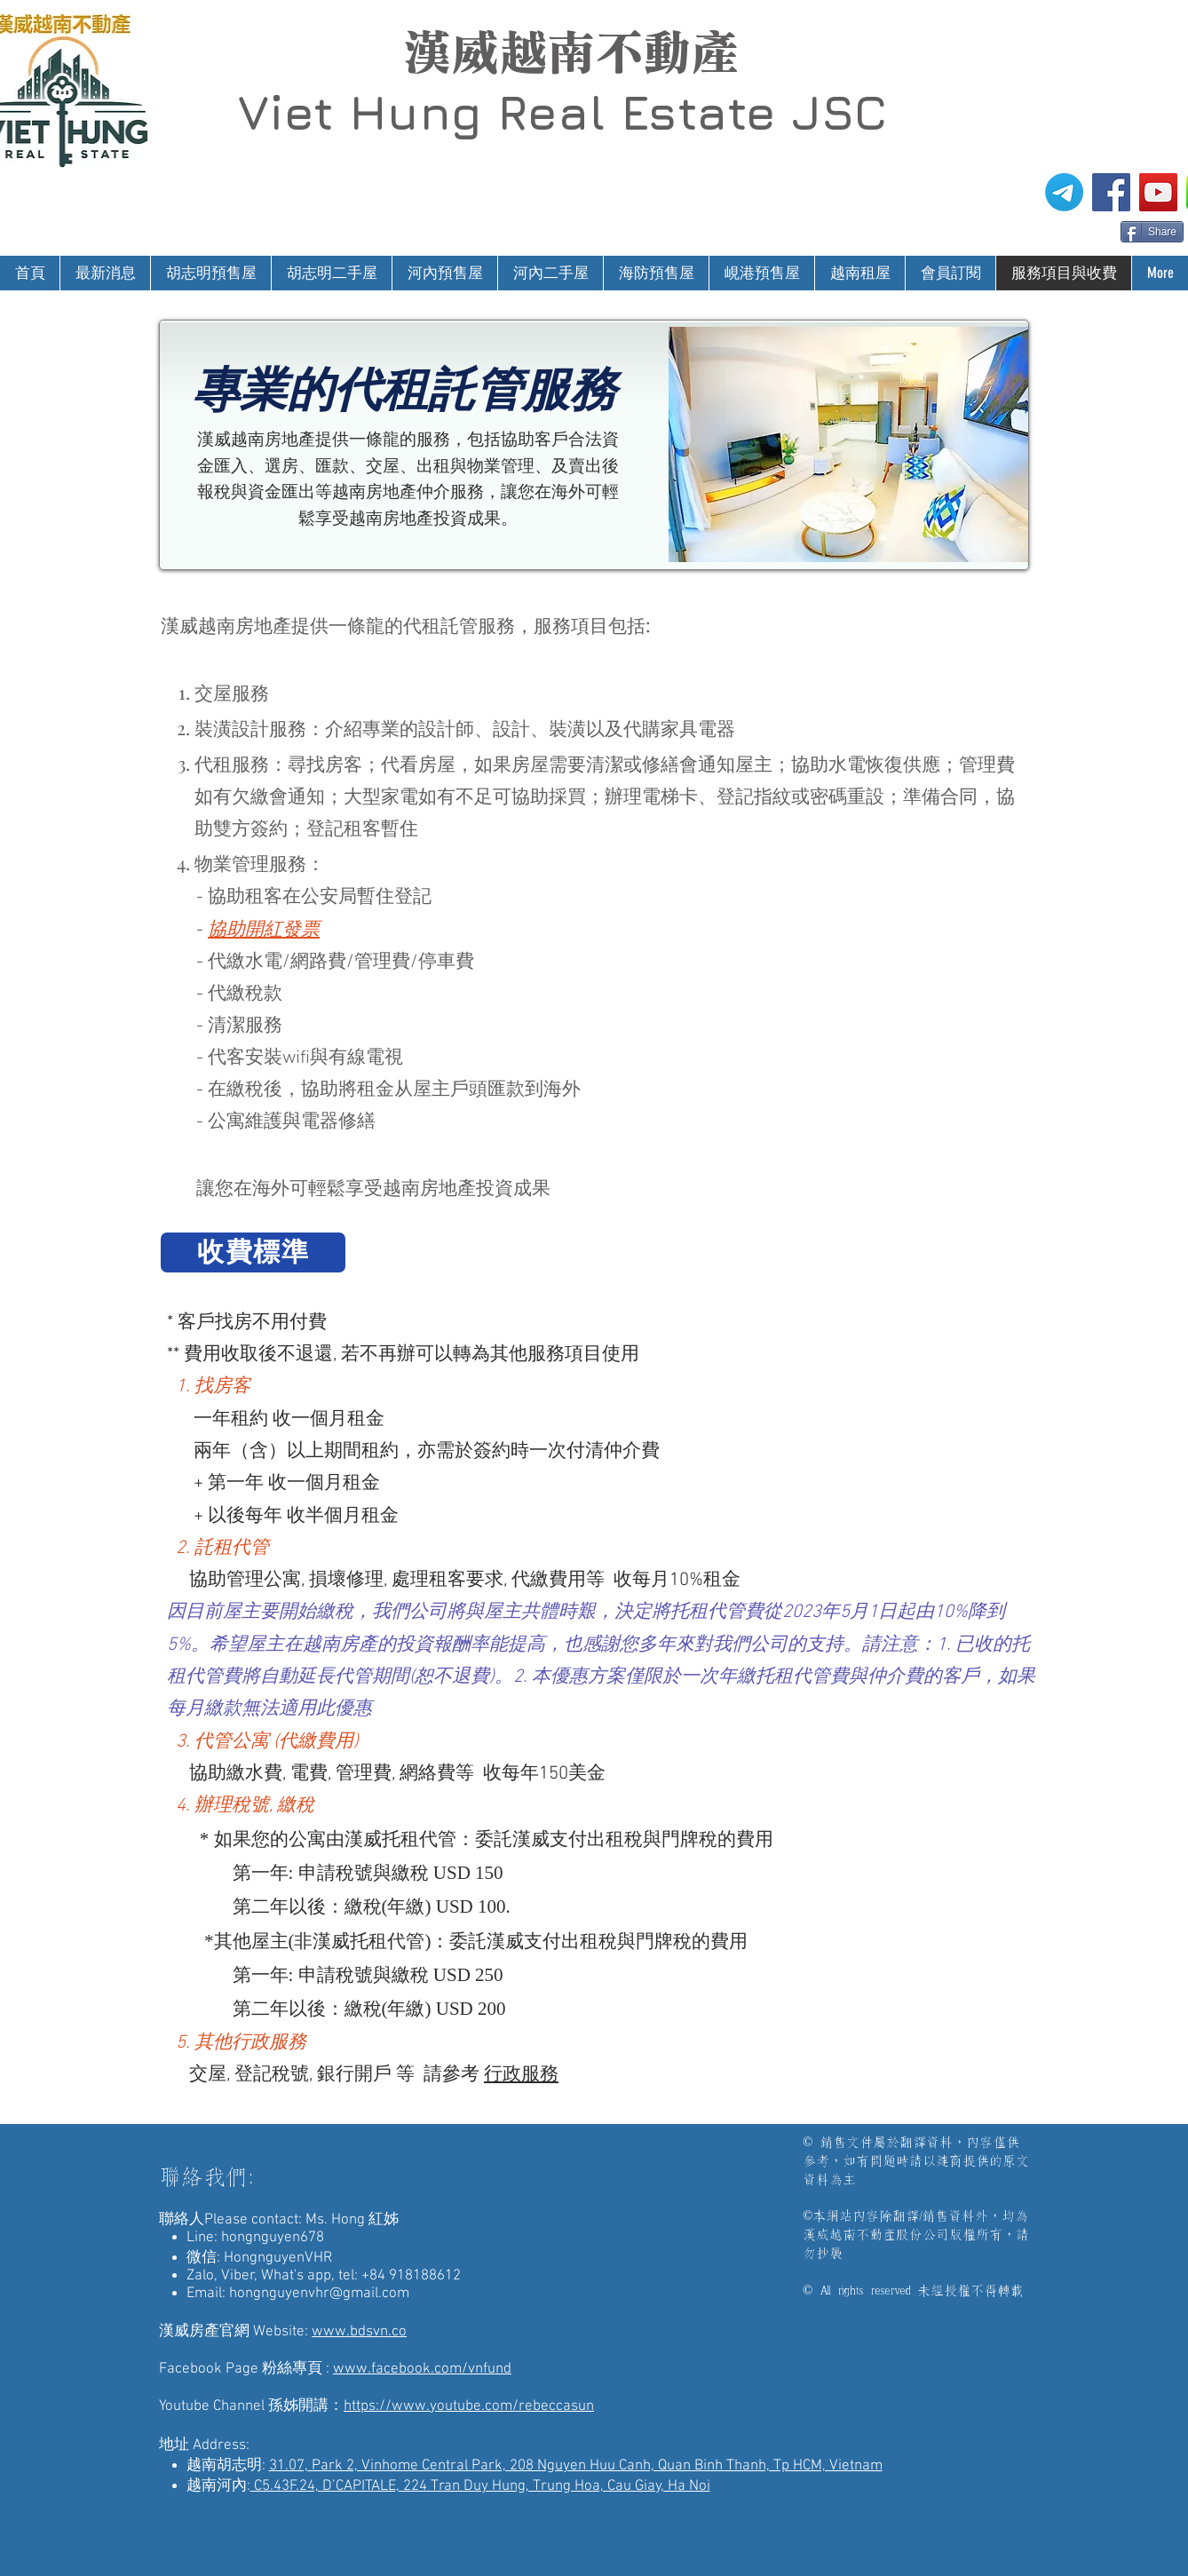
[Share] (1152, 231)
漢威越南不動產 (571, 52)
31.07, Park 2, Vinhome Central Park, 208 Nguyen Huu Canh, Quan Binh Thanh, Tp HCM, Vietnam (576, 2466)
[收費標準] (253, 1252)
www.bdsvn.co (359, 2332)
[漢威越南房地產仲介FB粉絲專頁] (1111, 192)
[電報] (1064, 192)
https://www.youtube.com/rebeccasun (469, 2406)
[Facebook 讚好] (1086, 230)
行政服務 (521, 2075)
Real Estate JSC (692, 111)
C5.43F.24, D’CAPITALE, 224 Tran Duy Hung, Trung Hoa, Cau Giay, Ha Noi (480, 2486)
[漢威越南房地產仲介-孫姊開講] (1158, 192)
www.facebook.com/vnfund (422, 2369)
